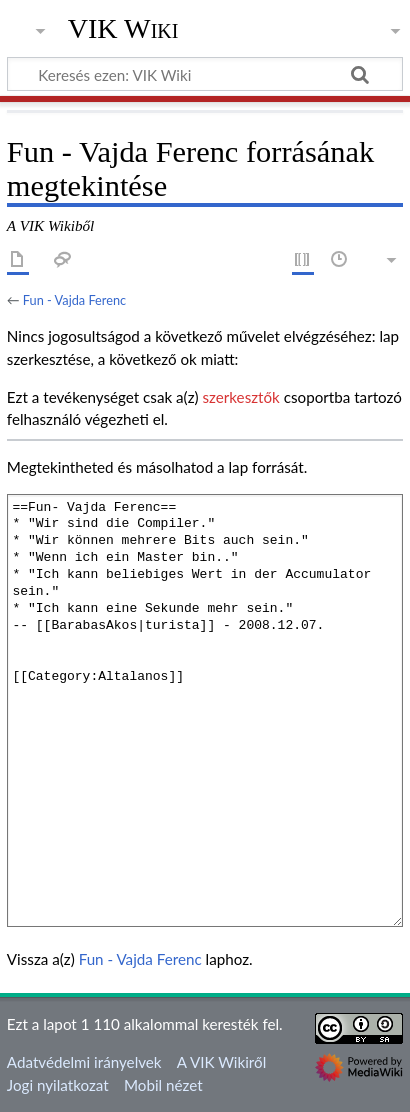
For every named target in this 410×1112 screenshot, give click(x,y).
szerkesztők (240, 397)
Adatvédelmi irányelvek (84, 1062)
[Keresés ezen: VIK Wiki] (205, 74)
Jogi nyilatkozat (58, 1085)
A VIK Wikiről (221, 1062)
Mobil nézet (163, 1085)
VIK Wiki (123, 29)
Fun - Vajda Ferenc (74, 300)
